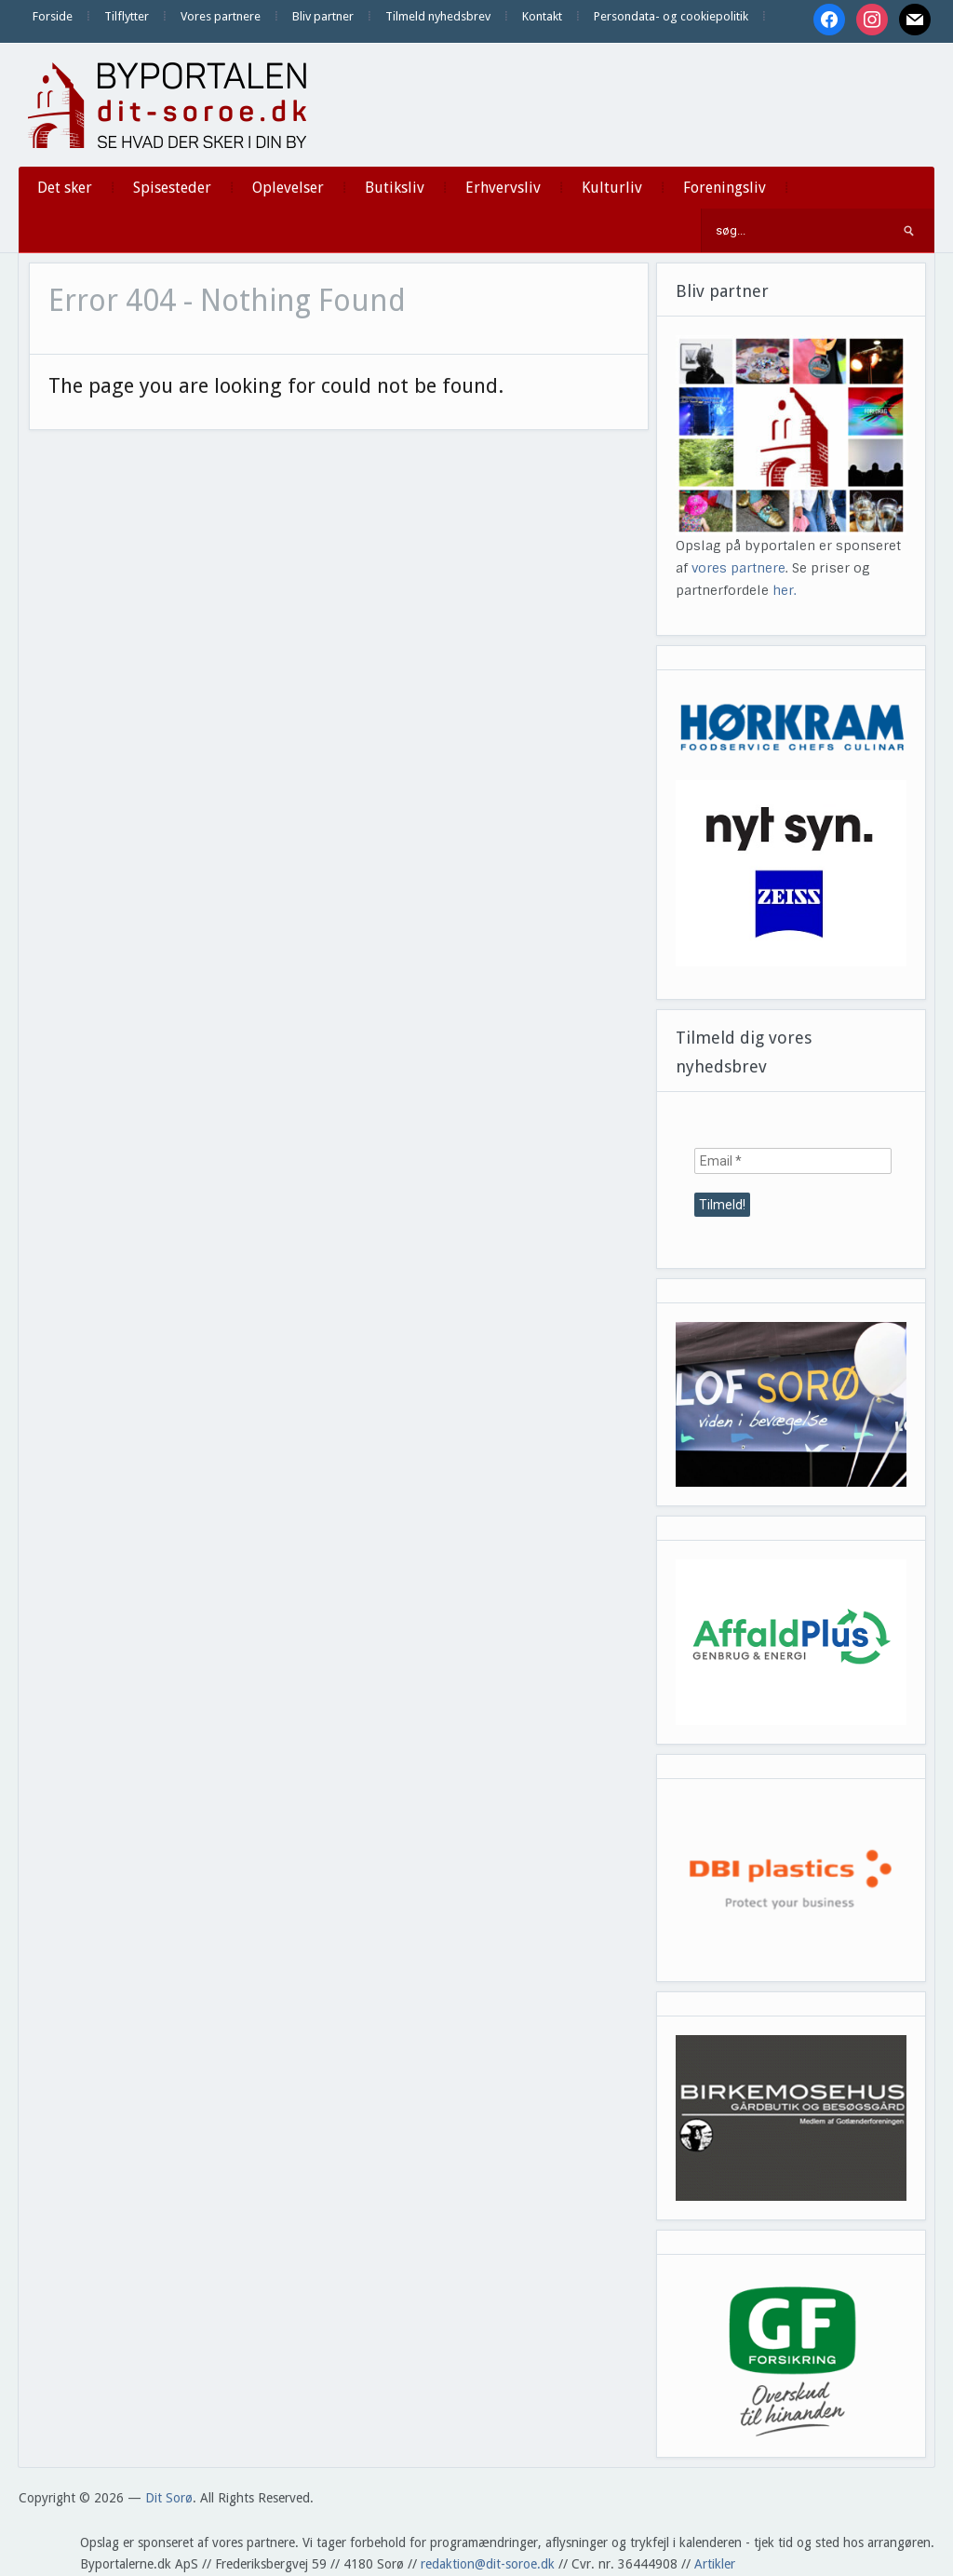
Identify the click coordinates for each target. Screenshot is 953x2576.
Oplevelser (288, 187)
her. (784, 590)
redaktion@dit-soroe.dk (488, 2563)
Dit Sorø (169, 2497)
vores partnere (738, 568)
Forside (53, 16)
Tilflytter (126, 16)
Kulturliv (612, 187)
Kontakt (542, 16)
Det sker (64, 187)
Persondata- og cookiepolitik (671, 16)
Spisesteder (172, 187)
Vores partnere (221, 16)
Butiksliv (394, 187)
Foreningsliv (724, 187)
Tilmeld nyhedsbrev (437, 16)
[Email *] (793, 1161)
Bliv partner (323, 16)
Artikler (714, 2563)
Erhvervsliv (503, 187)
